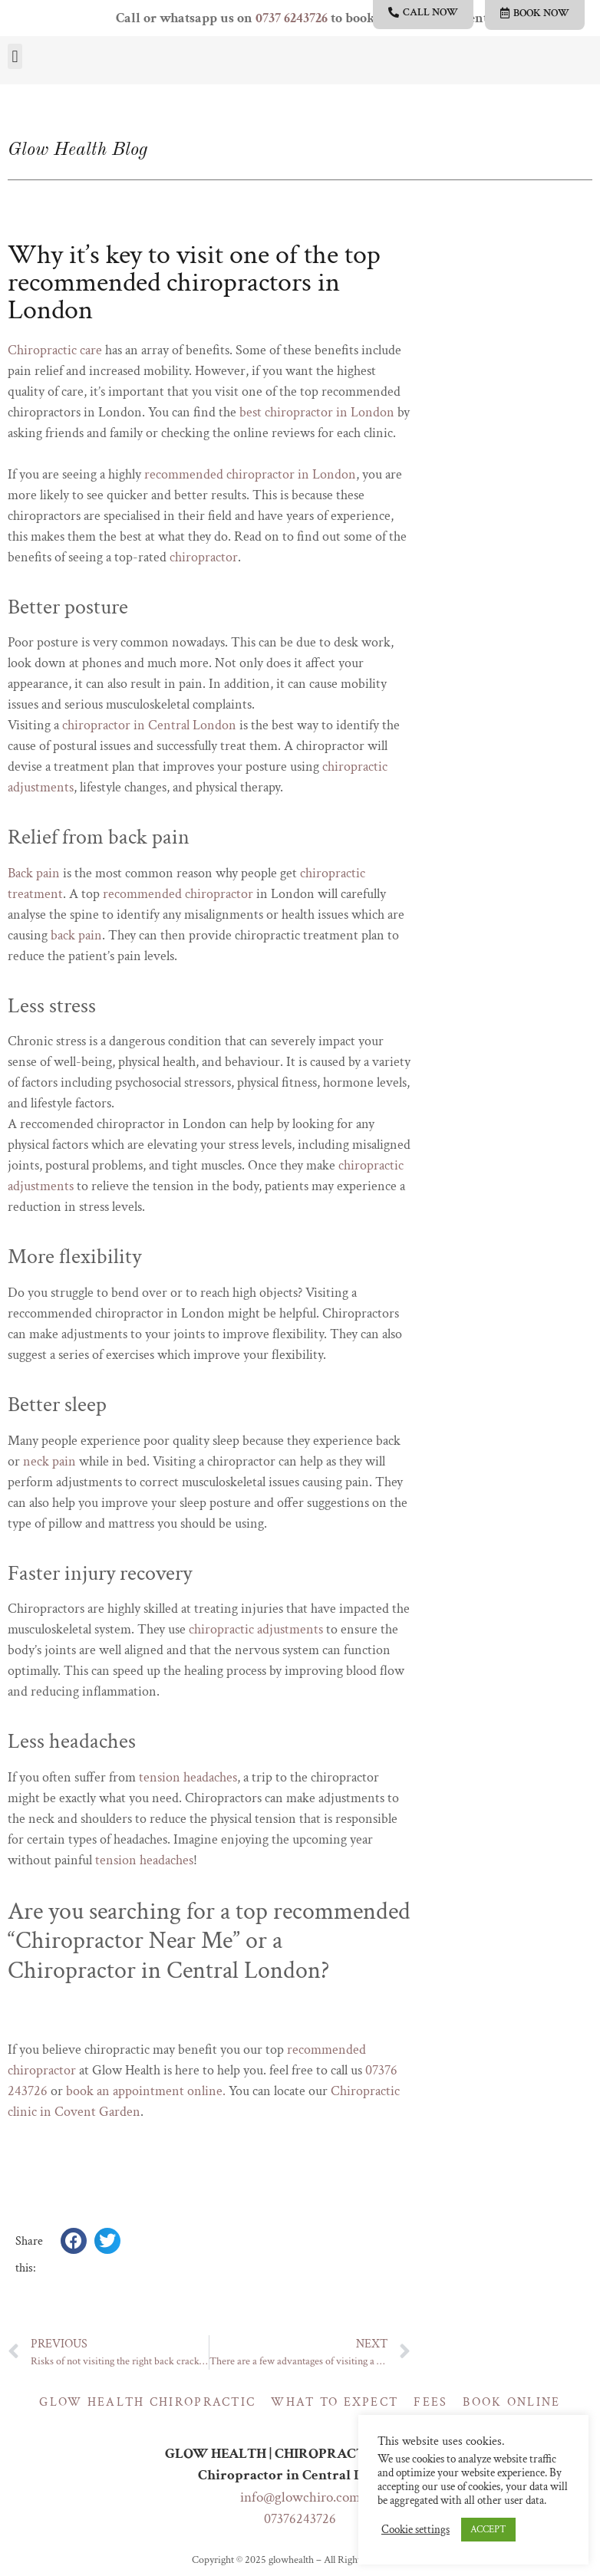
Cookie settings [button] (415, 2530)
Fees (430, 2402)
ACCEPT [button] (488, 2529)
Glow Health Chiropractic (147, 2402)
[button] (15, 56)
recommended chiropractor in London (250, 474)
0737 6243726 (291, 18)
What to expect (334, 2402)
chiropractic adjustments (256, 1629)
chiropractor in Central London (149, 725)
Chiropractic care (55, 350)
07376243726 (300, 2519)
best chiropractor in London (316, 412)
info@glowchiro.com (300, 2497)
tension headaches (188, 1777)
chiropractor (204, 557)
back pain (76, 935)
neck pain (49, 1461)
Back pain (34, 873)
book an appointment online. (146, 2091)
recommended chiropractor (178, 894)
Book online (511, 2402)
